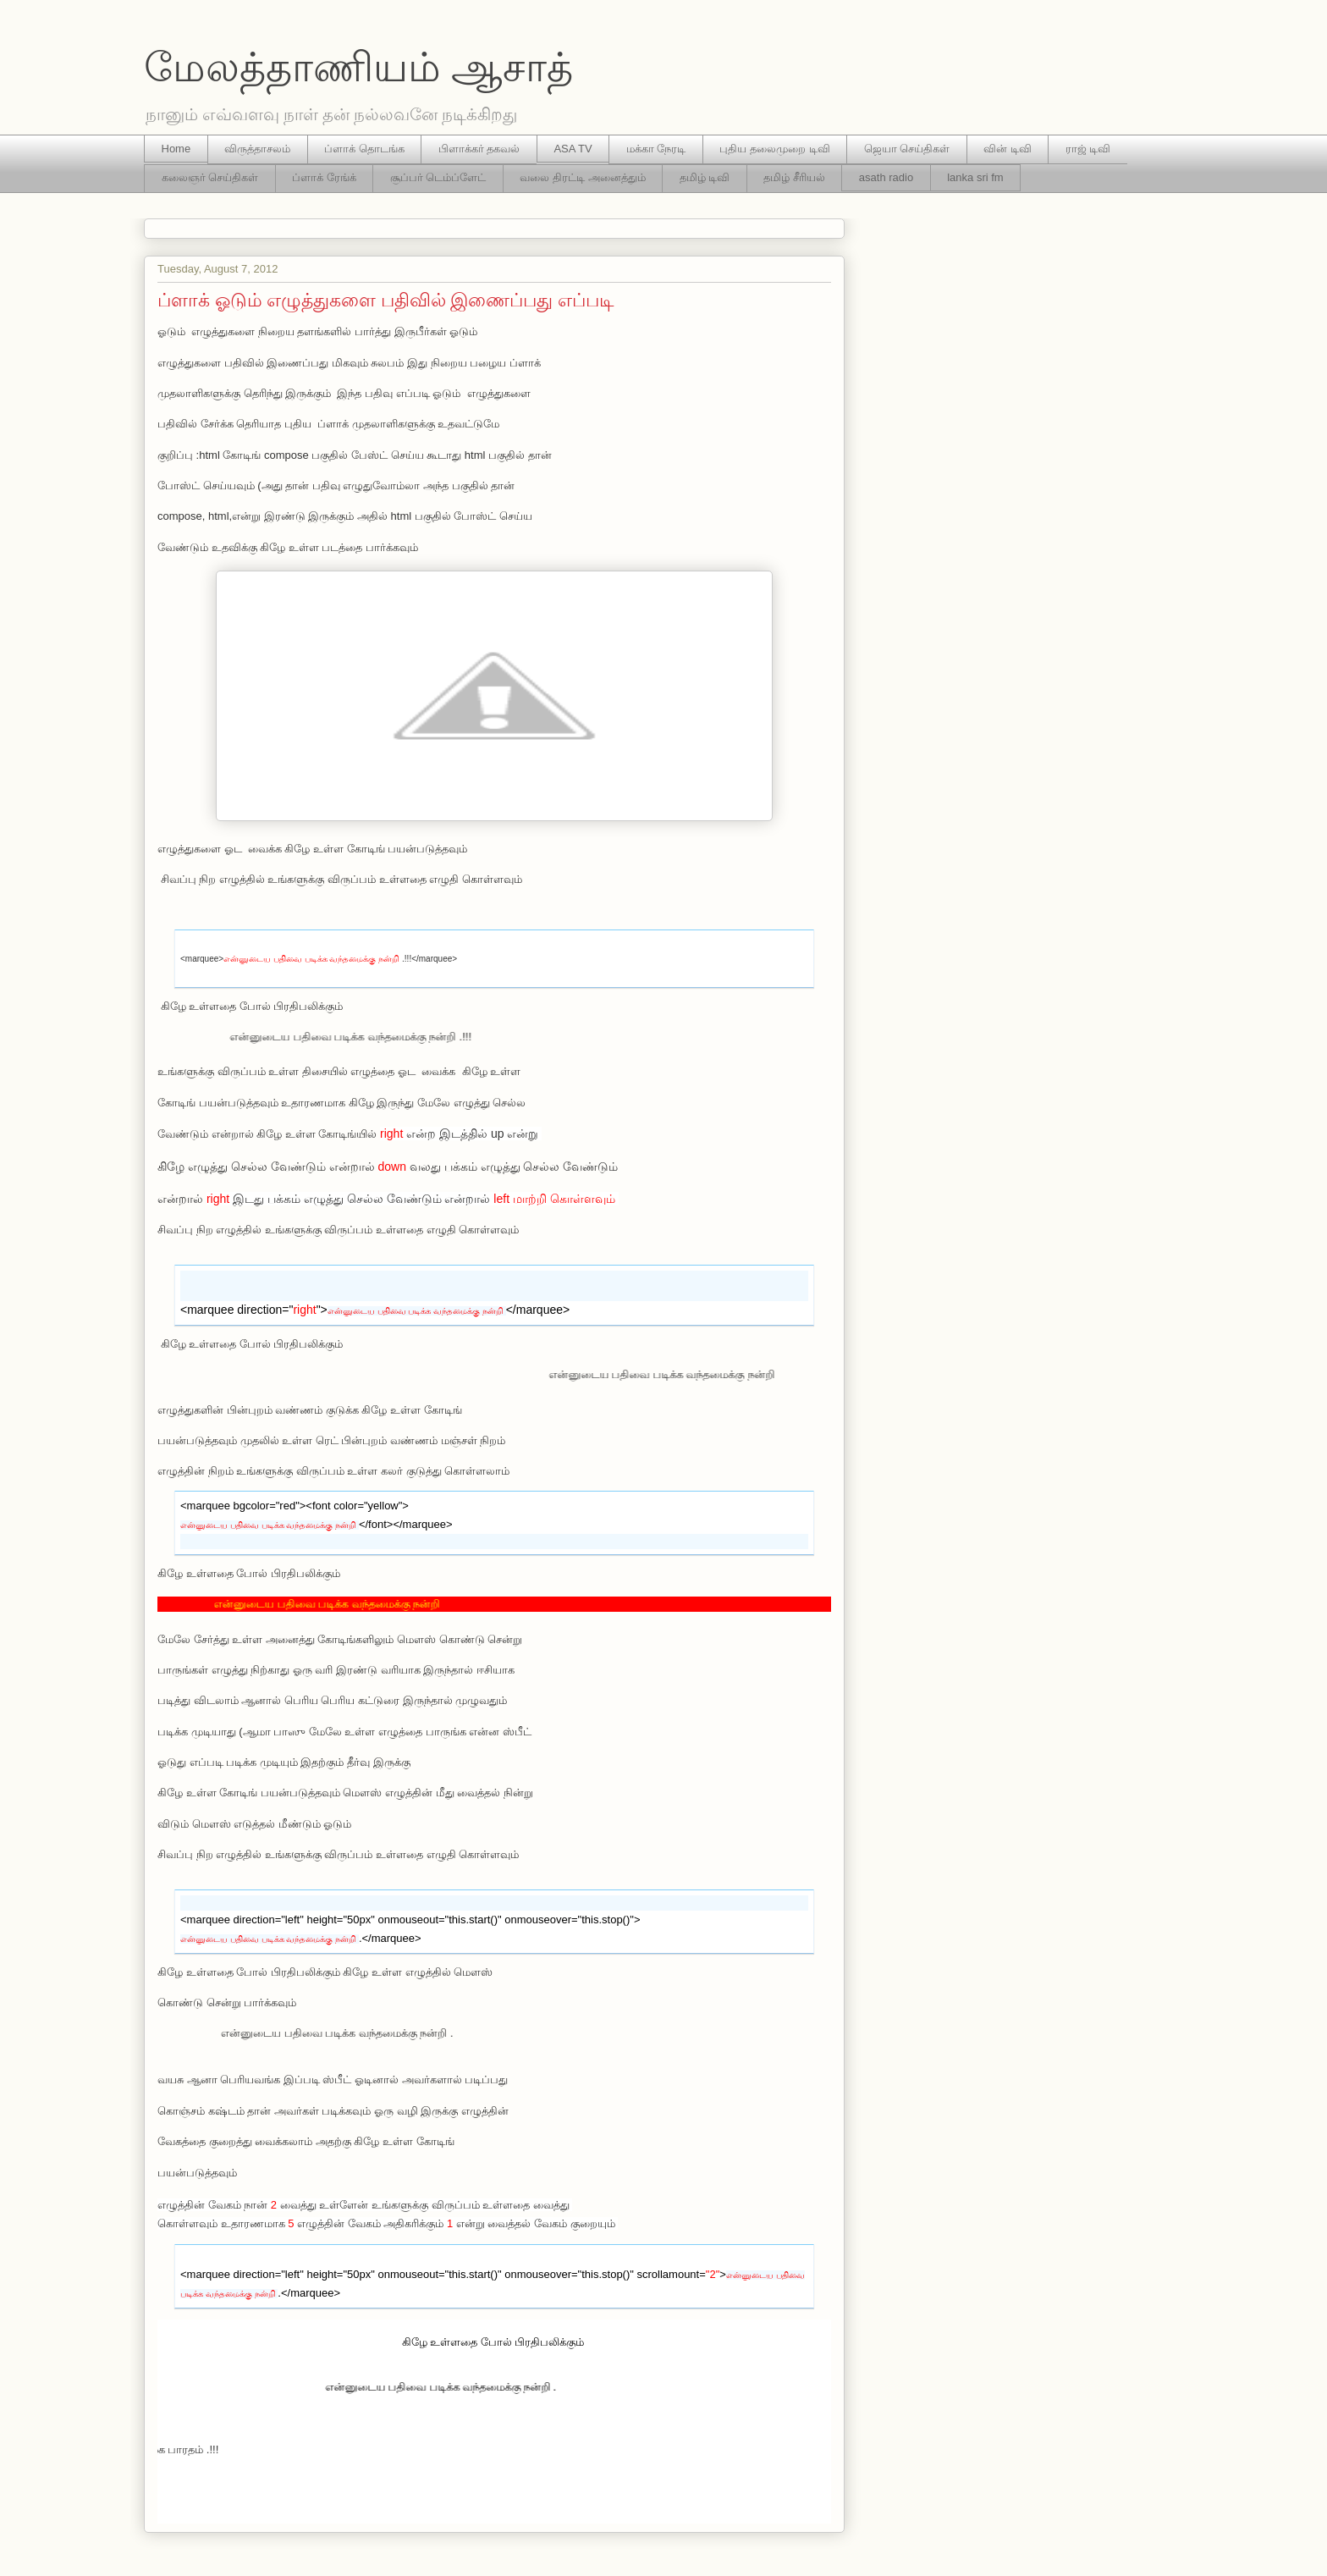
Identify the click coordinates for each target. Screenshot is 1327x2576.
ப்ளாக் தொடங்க (364, 148)
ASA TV (572, 148)
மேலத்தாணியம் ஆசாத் (358, 67)
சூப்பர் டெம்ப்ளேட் (438, 177)
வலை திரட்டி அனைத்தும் (582, 177)
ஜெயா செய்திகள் (907, 148)
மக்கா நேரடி (656, 148)
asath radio (886, 177)
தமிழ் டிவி (705, 177)
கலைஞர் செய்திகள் (210, 177)
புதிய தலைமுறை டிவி (774, 148)
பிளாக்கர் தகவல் (479, 148)
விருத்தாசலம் (257, 148)
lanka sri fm (975, 177)
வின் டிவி (1007, 148)
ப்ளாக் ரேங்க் (324, 177)
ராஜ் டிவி (1088, 148)
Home (176, 148)
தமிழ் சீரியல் (794, 177)
